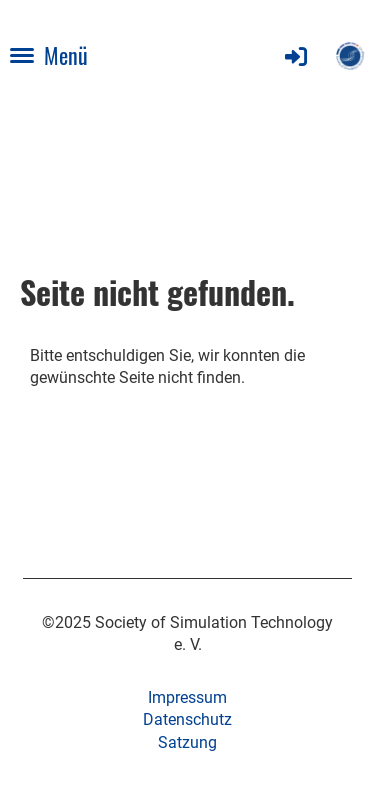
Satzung (187, 742)
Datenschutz (187, 719)
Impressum (187, 697)
